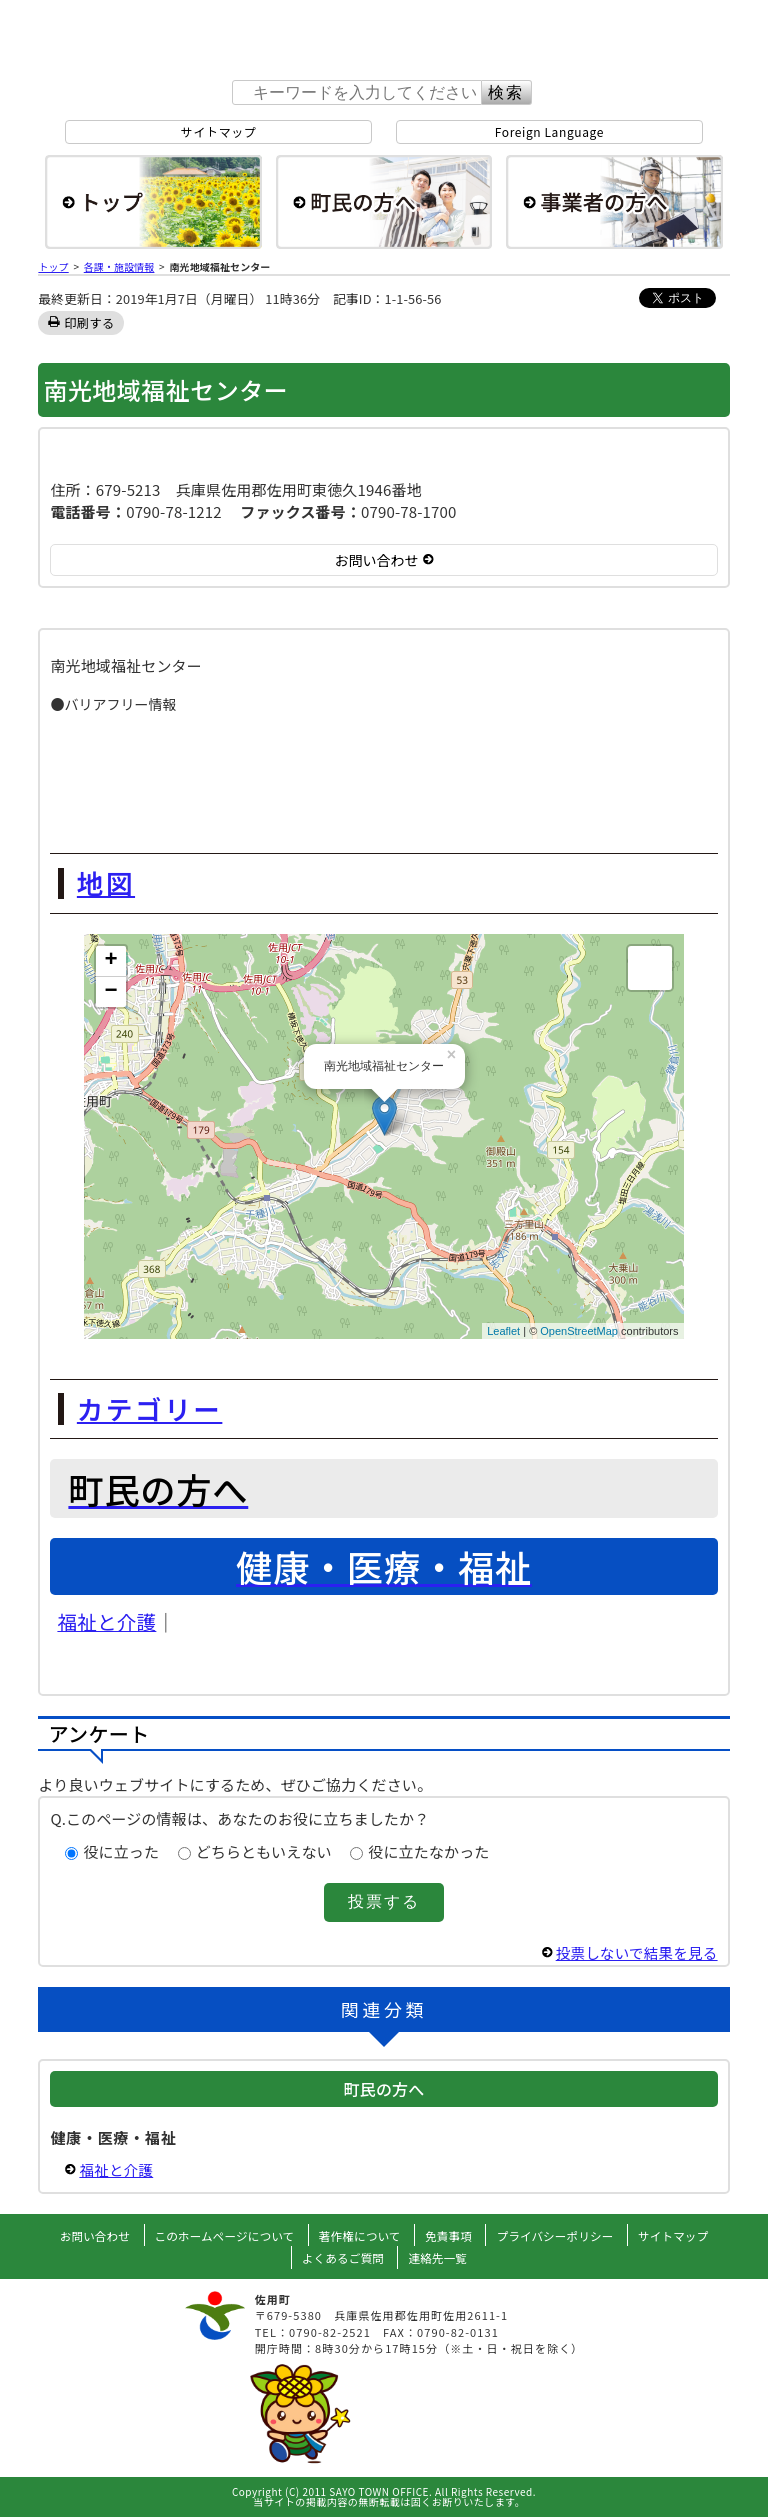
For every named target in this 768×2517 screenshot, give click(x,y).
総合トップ (153, 202)
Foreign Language (549, 131)
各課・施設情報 (119, 266)
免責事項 (450, 2235)
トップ (53, 266)
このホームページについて (220, 2235)
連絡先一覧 (439, 2257)
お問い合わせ (86, 2235)
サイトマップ (219, 131)
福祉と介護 (106, 1620)
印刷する (90, 322)
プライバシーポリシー (559, 2235)
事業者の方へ (614, 202)
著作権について (359, 2235)
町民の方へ (384, 202)
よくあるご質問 (341, 2257)
